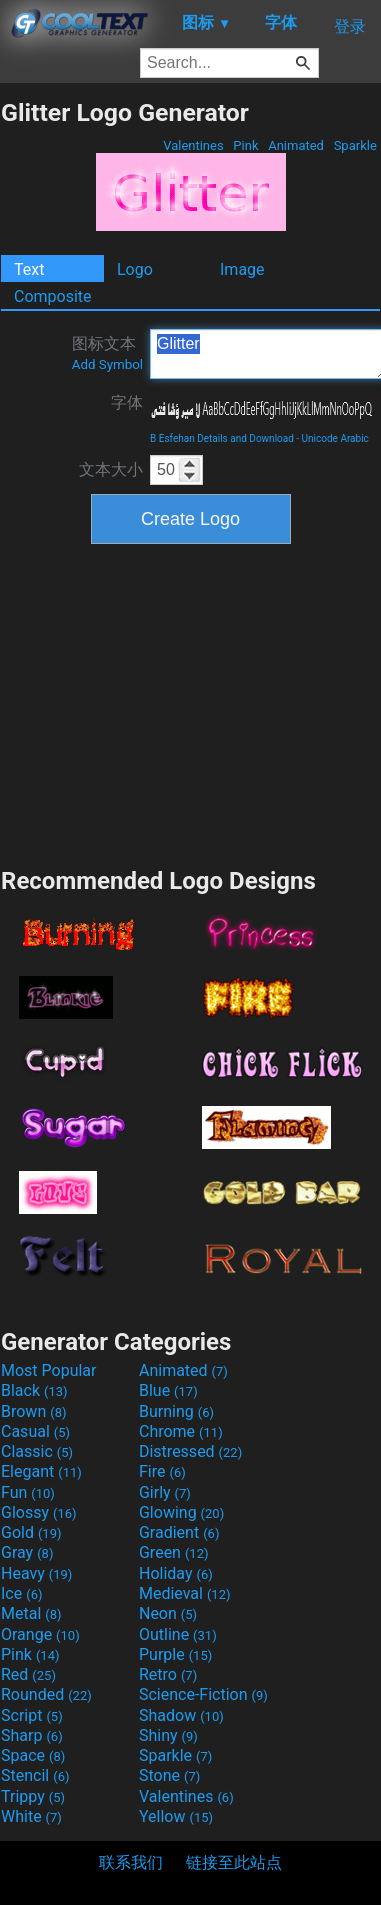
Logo (135, 269)
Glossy (39, 1512)
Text (29, 269)
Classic (37, 1451)
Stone (169, 1775)
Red (28, 1674)
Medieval (185, 1593)
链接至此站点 (234, 1862)
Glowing (181, 1512)
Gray (27, 1552)
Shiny (168, 1735)
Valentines (193, 145)
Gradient (179, 1532)
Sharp (32, 1735)
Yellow (176, 1816)
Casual (35, 1431)
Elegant (41, 1471)
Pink (246, 145)
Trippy (33, 1796)
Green (174, 1552)
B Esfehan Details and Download (222, 438)
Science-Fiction (203, 1694)
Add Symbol (107, 364)
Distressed (190, 1451)
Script (32, 1715)
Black (34, 1390)
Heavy (36, 1573)
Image (242, 269)
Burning (176, 1411)
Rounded (46, 1694)
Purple (175, 1654)
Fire (162, 1471)
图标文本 (107, 353)
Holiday (176, 1573)
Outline (178, 1634)
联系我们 (131, 1862)
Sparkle (355, 145)
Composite (53, 296)
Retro (168, 1674)
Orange (40, 1634)
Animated (296, 145)
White (31, 1816)
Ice (21, 1593)
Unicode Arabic (335, 438)
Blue (168, 1390)
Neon (168, 1613)
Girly (165, 1492)
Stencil (35, 1775)
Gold (31, 1532)
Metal (31, 1613)
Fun (28, 1492)
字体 (127, 402)
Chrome (181, 1431)
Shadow (181, 1715)
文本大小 (111, 469)
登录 (350, 26)
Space (33, 1755)
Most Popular (49, 1370)
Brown (33, 1411)
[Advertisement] (191, 703)
